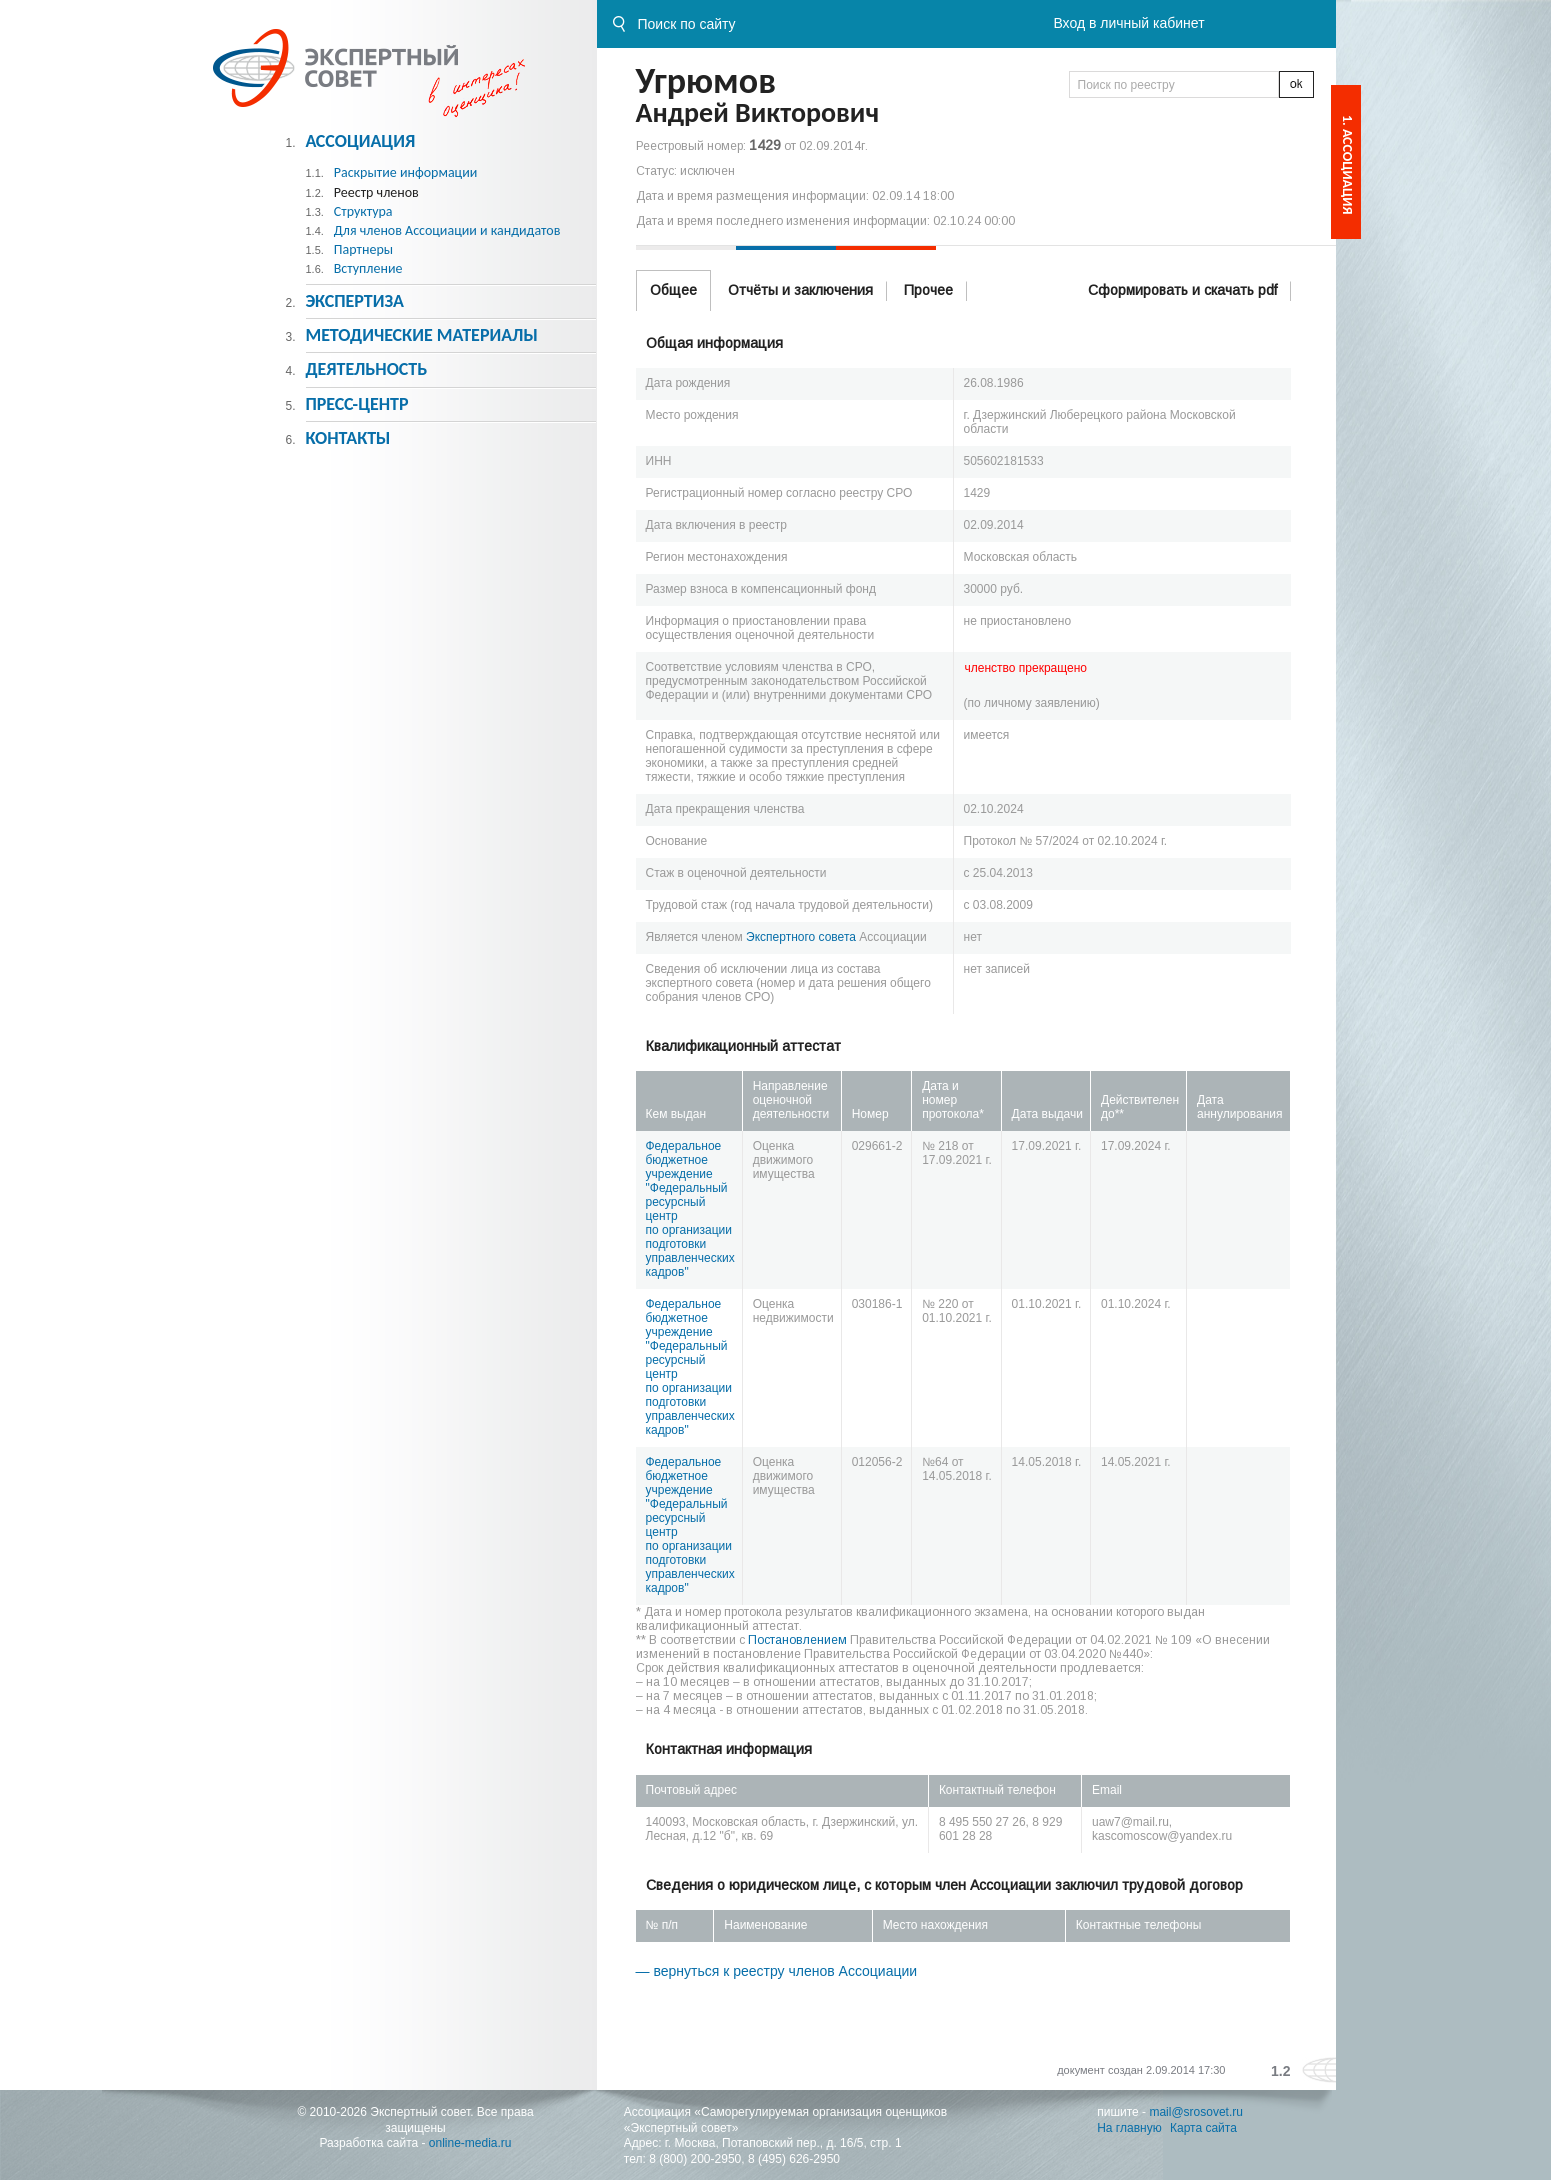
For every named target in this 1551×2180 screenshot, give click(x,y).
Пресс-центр (356, 404)
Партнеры (363, 249)
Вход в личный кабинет (1128, 23)
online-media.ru (470, 2143)
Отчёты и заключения (800, 290)
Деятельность (366, 369)
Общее (673, 290)
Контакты (347, 438)
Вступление (368, 268)
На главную (1129, 2128)
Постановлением (797, 1640)
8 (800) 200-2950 (695, 2159)
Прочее (928, 290)
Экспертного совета (801, 937)
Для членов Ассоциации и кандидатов (447, 230)
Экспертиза (354, 301)
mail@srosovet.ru (1196, 2112)
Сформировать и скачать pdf (1182, 290)
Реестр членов (376, 192)
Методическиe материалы (421, 335)
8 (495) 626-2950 (794, 2159)
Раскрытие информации (406, 172)
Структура (363, 211)
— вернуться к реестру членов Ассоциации (777, 1971)
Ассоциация (360, 141)
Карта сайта (1203, 2128)
